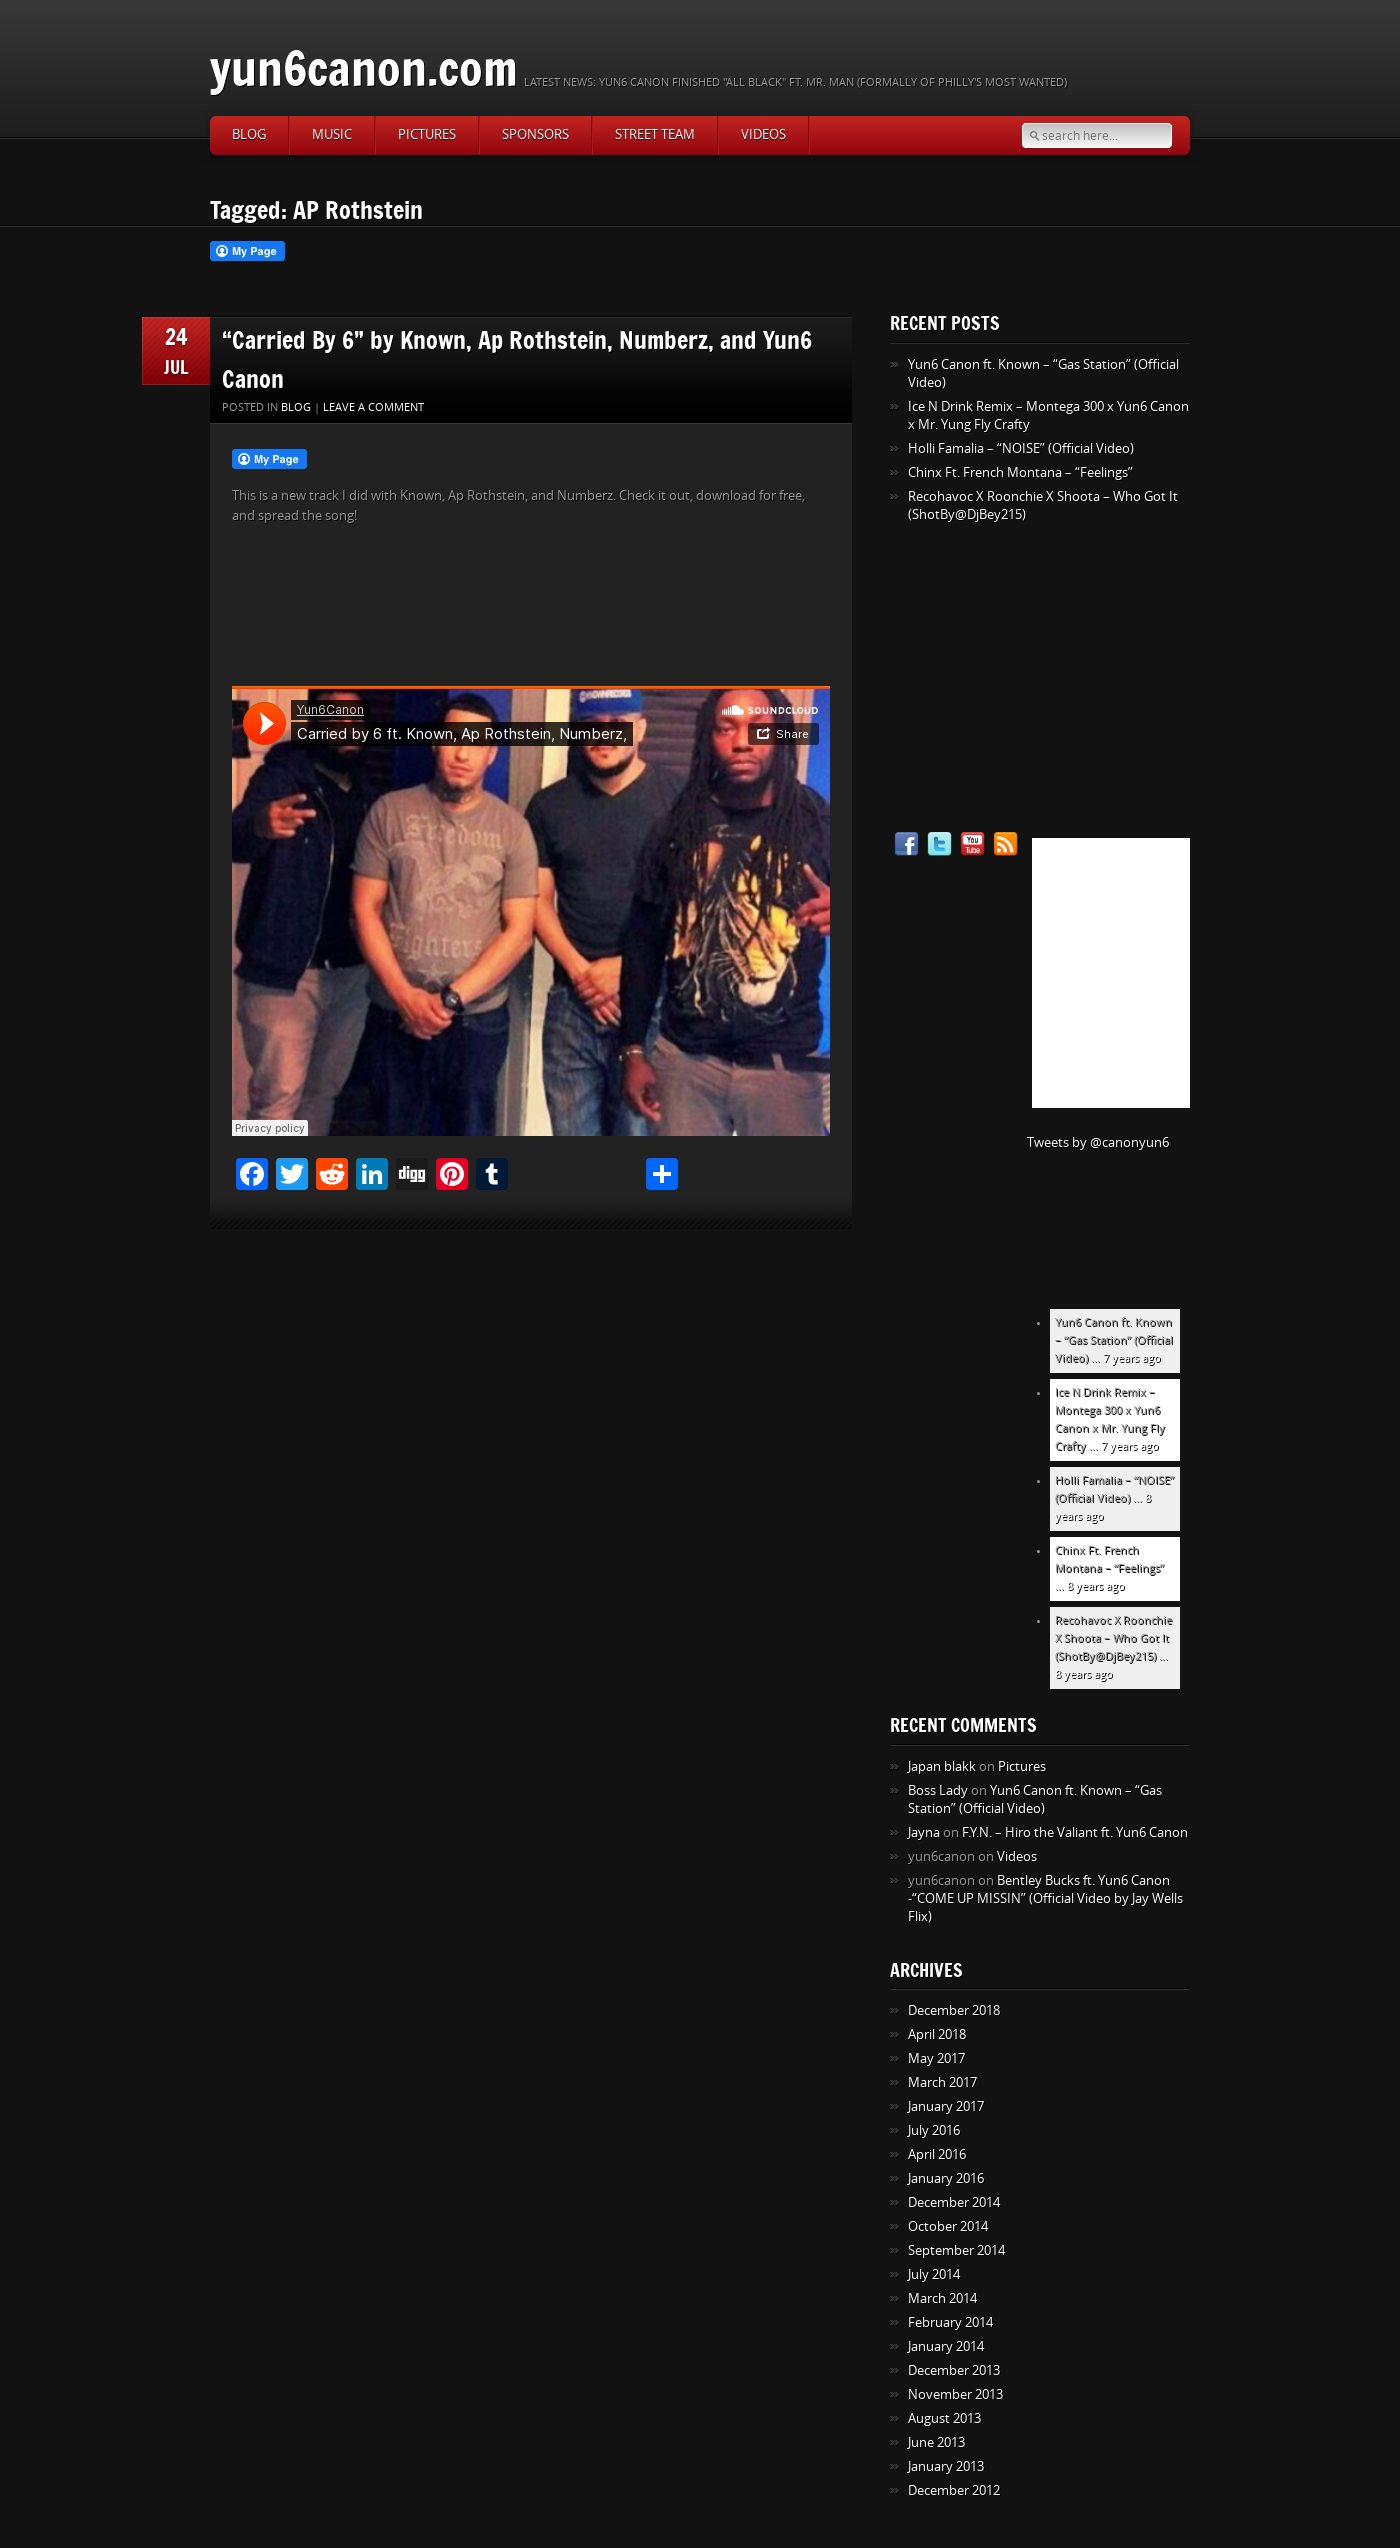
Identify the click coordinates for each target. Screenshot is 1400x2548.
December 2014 (954, 2202)
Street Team (655, 134)
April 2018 (937, 2034)
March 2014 (942, 2298)
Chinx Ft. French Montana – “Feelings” (1020, 472)
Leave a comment (373, 407)
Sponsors (535, 134)
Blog (249, 134)
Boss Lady (938, 1790)
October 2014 (948, 2226)
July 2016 (934, 2130)
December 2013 (954, 2370)
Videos (763, 134)
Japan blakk (942, 1766)
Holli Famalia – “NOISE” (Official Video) (1021, 448)
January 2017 (946, 2106)
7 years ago (1132, 1358)
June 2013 (936, 2442)
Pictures (427, 134)
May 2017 (936, 2058)
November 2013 (955, 2394)
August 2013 (944, 2418)
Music (332, 134)
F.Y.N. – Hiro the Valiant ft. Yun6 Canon (1075, 1832)
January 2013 (946, 2466)
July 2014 (934, 2274)
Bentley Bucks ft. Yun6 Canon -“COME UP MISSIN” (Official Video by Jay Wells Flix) (1045, 1898)
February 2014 (950, 2322)
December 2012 (954, 2490)
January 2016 (946, 2178)
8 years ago (1096, 1586)
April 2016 (937, 2154)
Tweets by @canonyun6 (1098, 1142)
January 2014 (946, 2346)
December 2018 (954, 2010)
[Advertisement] (1015, 679)
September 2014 (956, 2250)
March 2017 (942, 2082)
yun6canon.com (364, 67)
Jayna (924, 1832)
